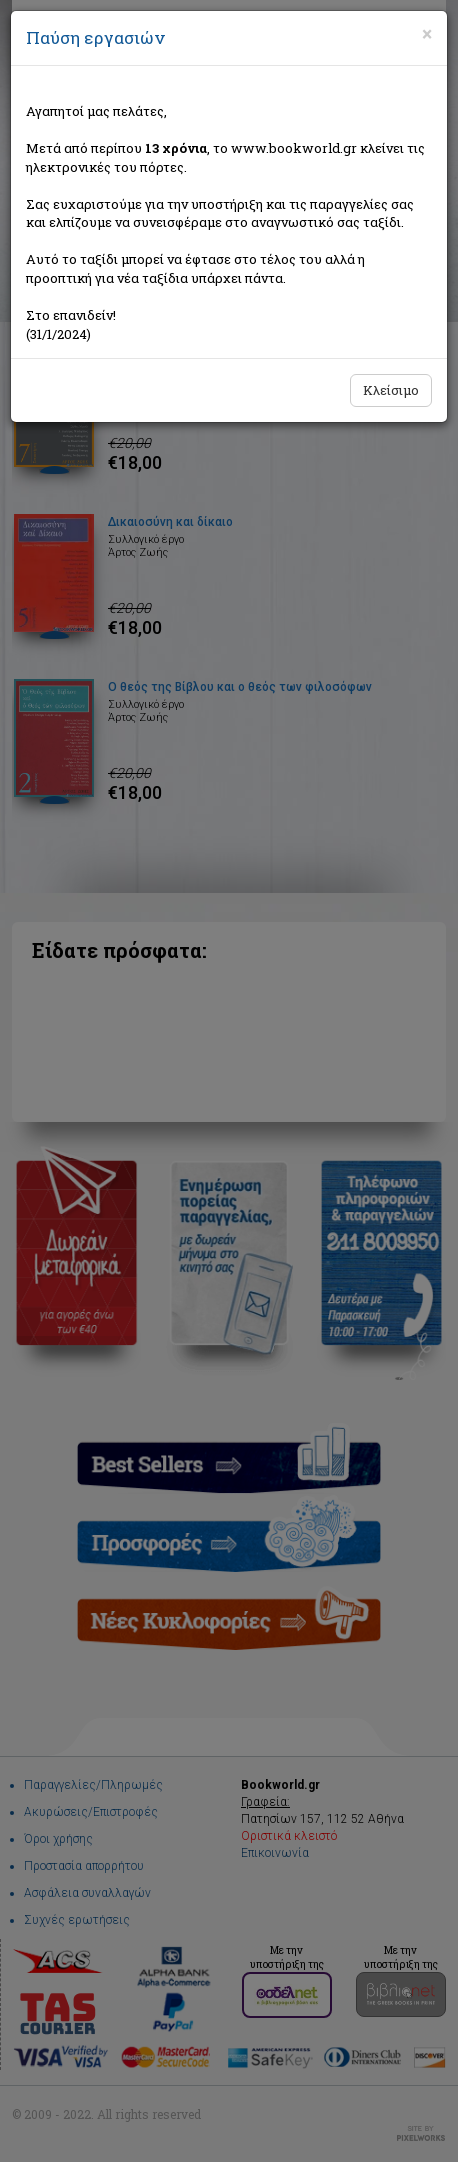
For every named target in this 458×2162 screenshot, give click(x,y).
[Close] (427, 34)
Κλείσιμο (391, 390)
